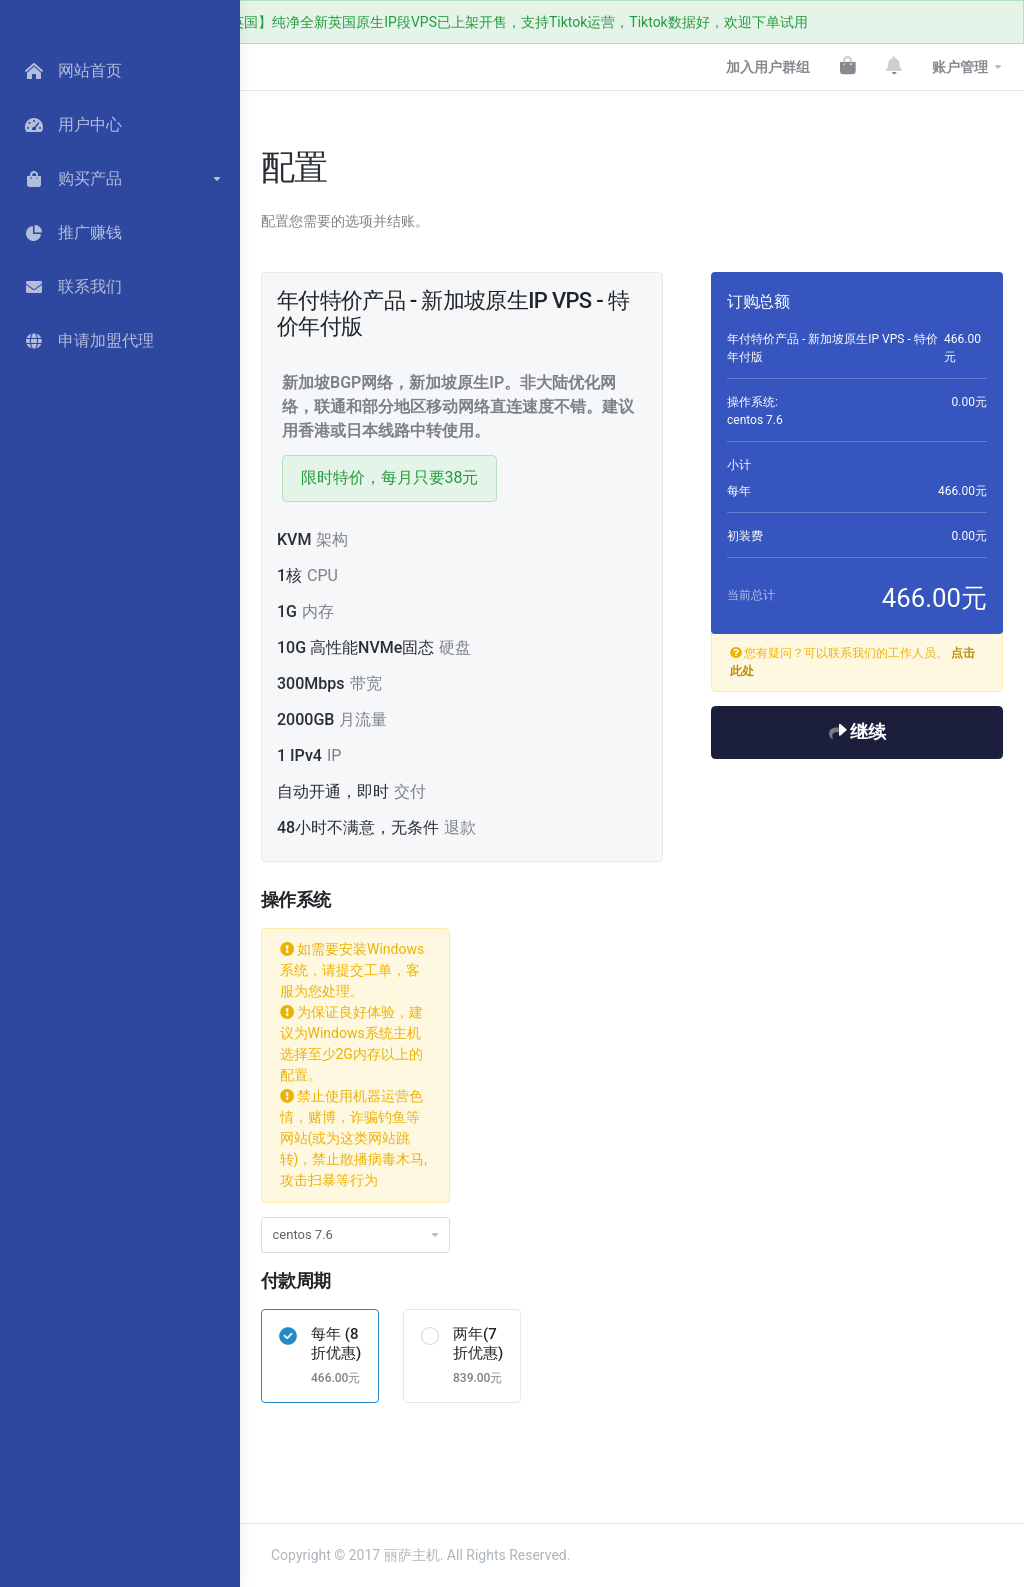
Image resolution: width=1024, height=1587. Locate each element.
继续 (857, 732)
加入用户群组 (768, 67)
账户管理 (960, 67)
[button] (120, 179)
